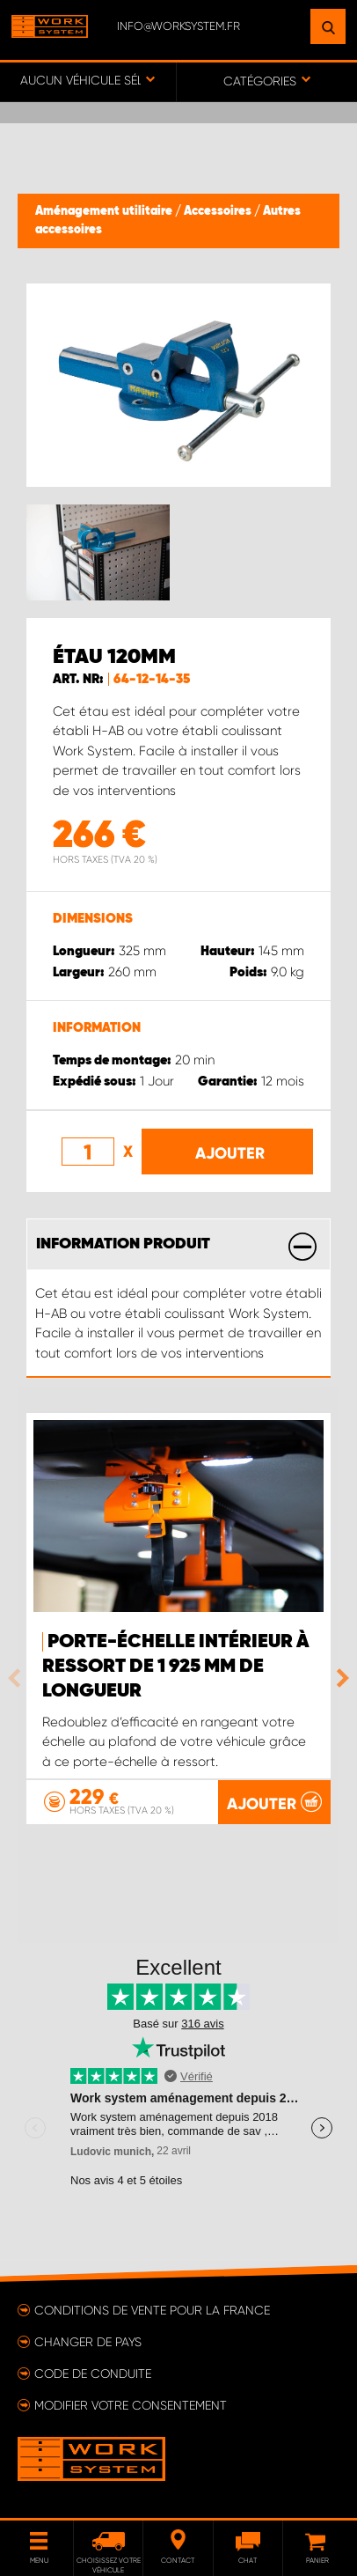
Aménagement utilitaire (105, 211)
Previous (18, 1678)
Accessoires (219, 211)
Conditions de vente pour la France (152, 2310)
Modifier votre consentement (130, 2405)
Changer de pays (88, 2342)
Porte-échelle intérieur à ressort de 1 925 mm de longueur (176, 1666)
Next (338, 1678)
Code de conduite (92, 2373)
